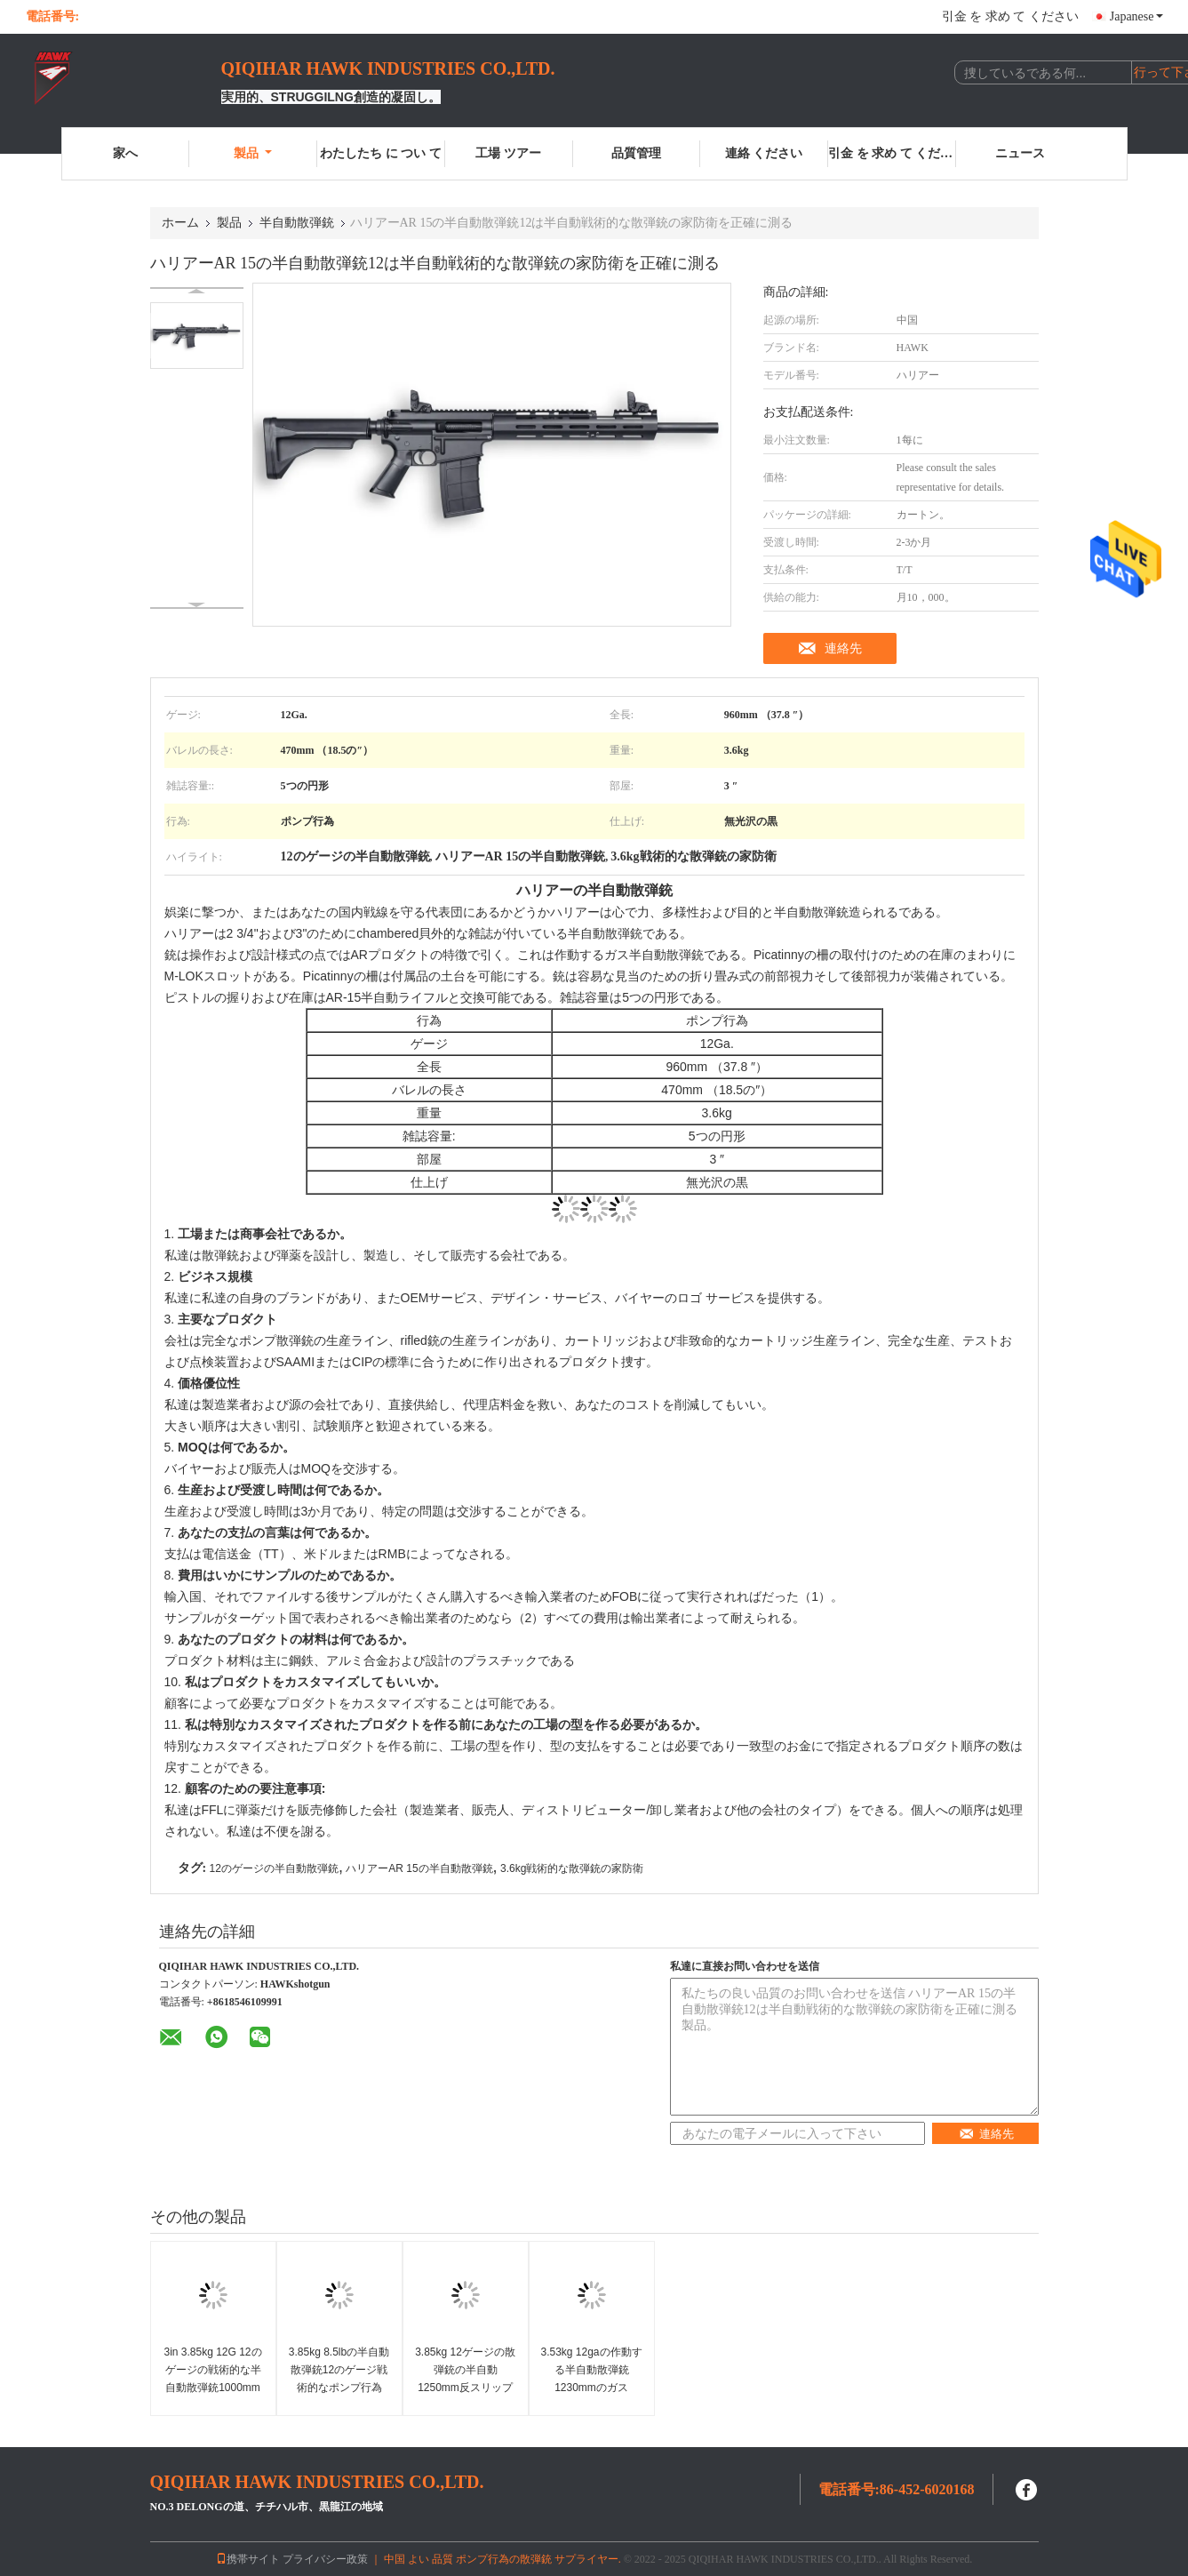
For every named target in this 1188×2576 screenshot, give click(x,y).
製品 (253, 153)
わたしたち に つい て (381, 153)
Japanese (1136, 16)
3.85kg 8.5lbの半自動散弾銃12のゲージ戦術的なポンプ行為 (339, 2370)
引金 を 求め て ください (1010, 16)
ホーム (180, 222)
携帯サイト (248, 2559)
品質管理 (636, 153)
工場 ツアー (508, 153)
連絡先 (843, 648)
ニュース (1020, 153)
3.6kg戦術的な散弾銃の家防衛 (571, 1868)
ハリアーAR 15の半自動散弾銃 (419, 1868)
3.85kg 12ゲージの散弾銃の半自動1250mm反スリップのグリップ (465, 2379)
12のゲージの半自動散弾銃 (274, 1868)
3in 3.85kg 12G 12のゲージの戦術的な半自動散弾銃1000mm (212, 2370)
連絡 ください (764, 153)
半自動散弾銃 (296, 222)
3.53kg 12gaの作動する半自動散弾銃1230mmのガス (591, 2370)
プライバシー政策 (325, 2559)
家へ (125, 153)
